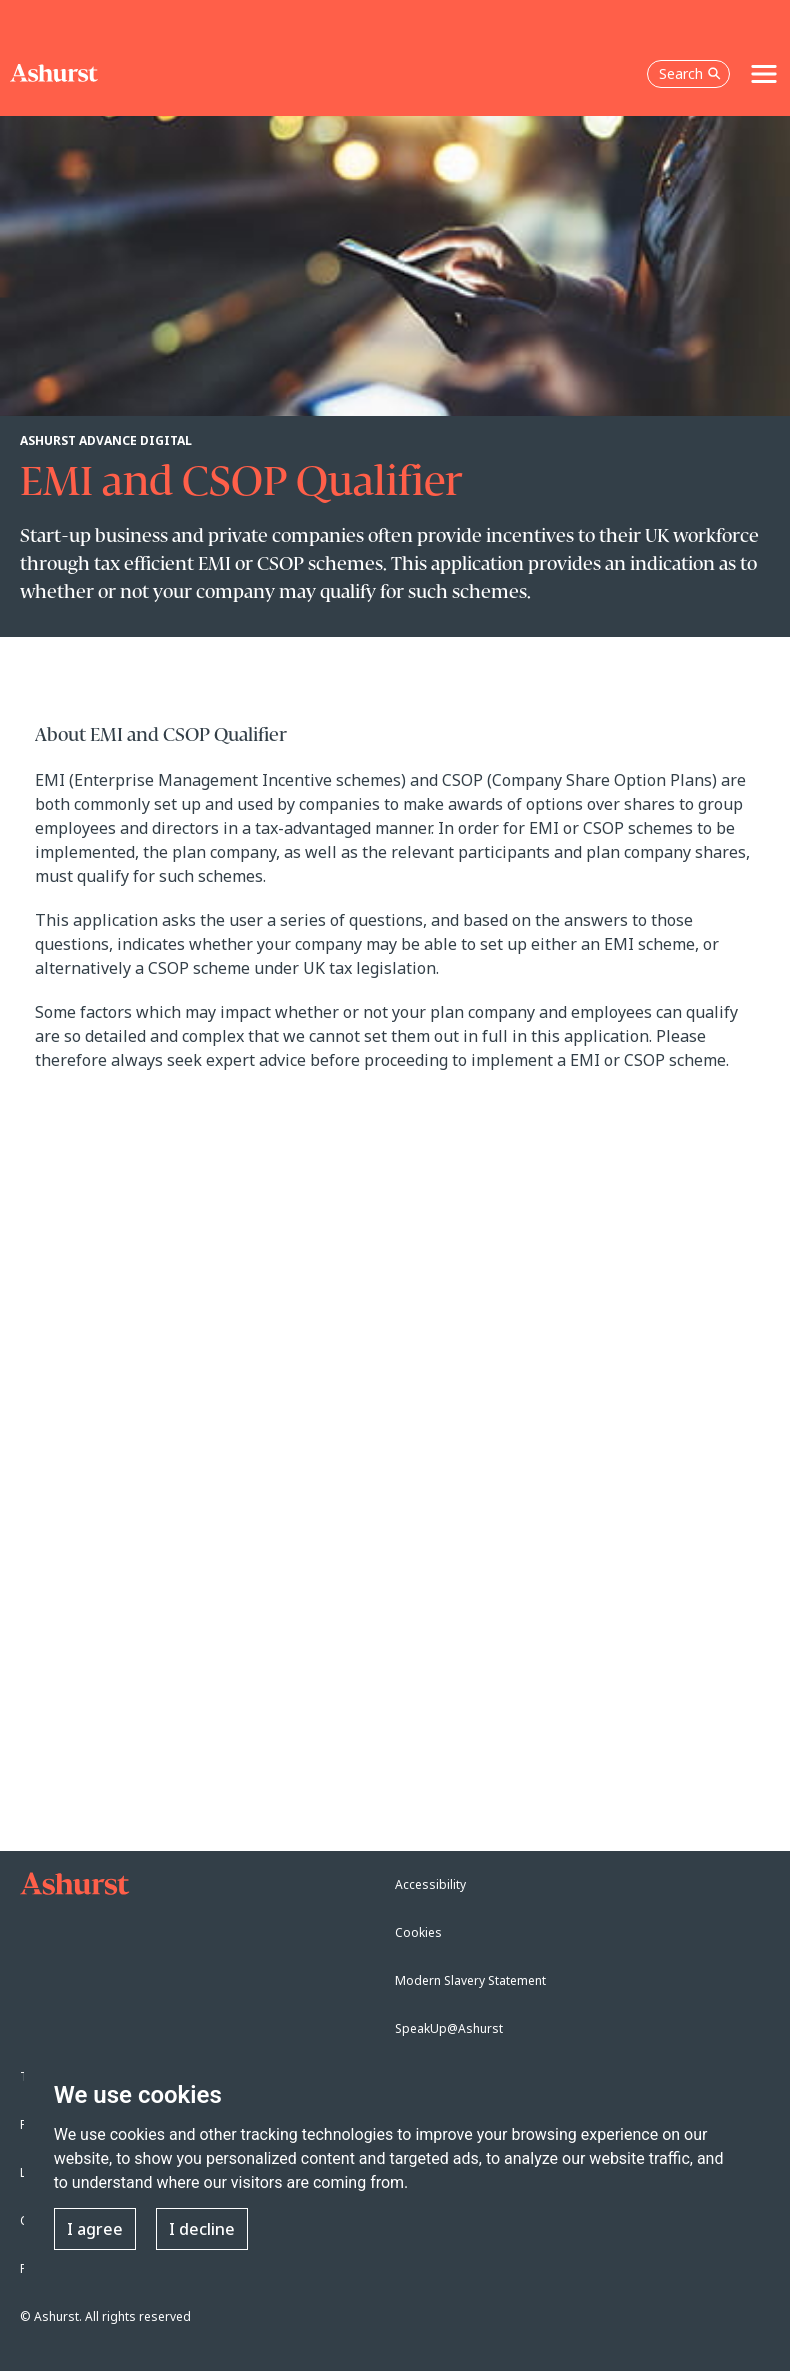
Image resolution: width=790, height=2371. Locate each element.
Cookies (418, 1932)
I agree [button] (95, 2229)
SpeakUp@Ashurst (449, 2028)
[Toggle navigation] (764, 74)
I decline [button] (202, 2229)
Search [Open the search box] (690, 73)
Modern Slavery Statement (470, 1980)
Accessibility (430, 1884)
